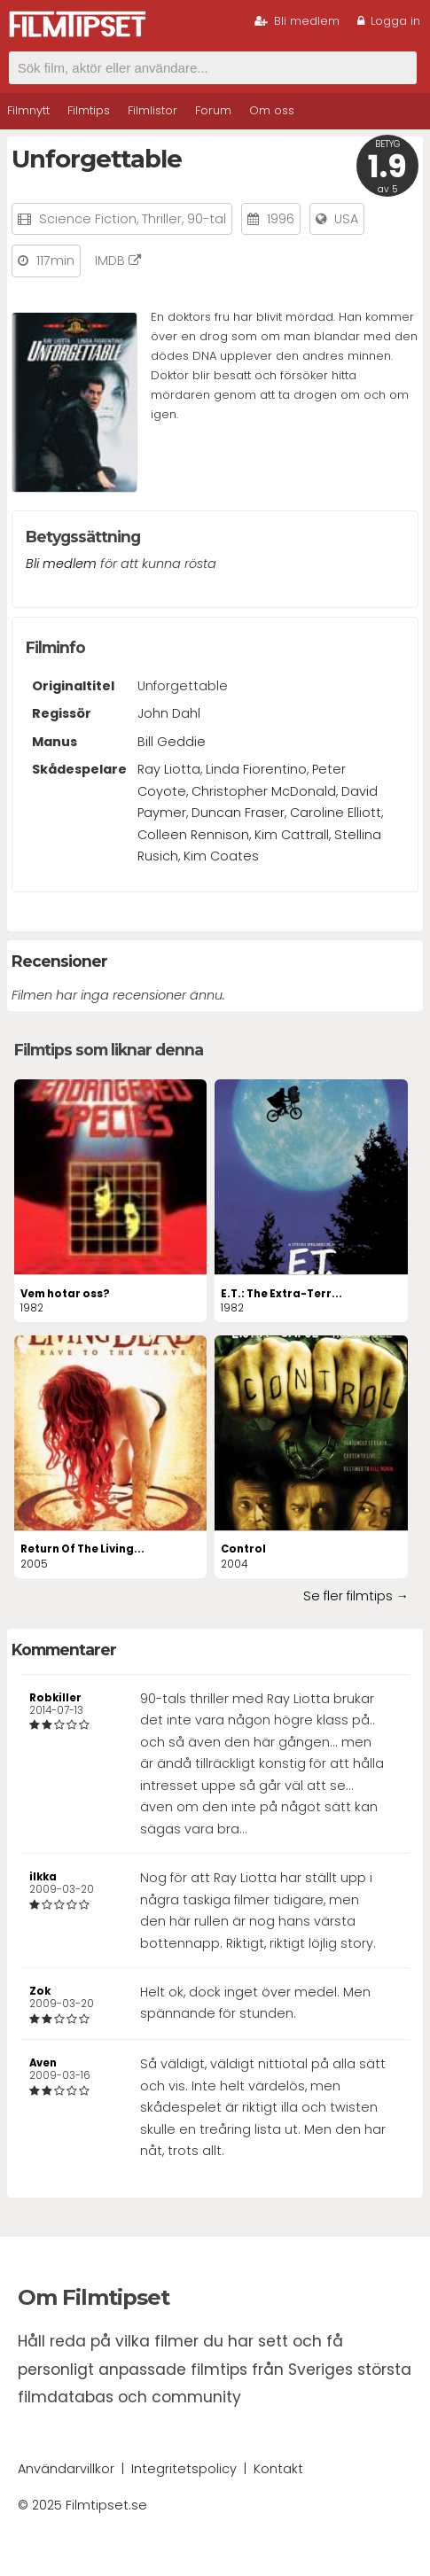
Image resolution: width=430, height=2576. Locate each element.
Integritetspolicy (184, 2469)
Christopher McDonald (264, 791)
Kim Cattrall (291, 835)
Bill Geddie (171, 742)
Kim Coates (221, 856)
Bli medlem (297, 20)
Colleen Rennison (193, 835)
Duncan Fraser (238, 812)
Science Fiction (88, 219)
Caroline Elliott (335, 812)
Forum (213, 110)
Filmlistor (152, 110)
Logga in (388, 20)
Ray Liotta (168, 769)
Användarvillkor (66, 2469)
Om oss (271, 110)
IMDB (118, 260)
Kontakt (278, 2469)
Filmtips (88, 110)
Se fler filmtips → (356, 1596)
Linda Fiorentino (256, 769)
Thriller (162, 219)
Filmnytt (28, 110)
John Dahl (168, 713)
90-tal (206, 219)
